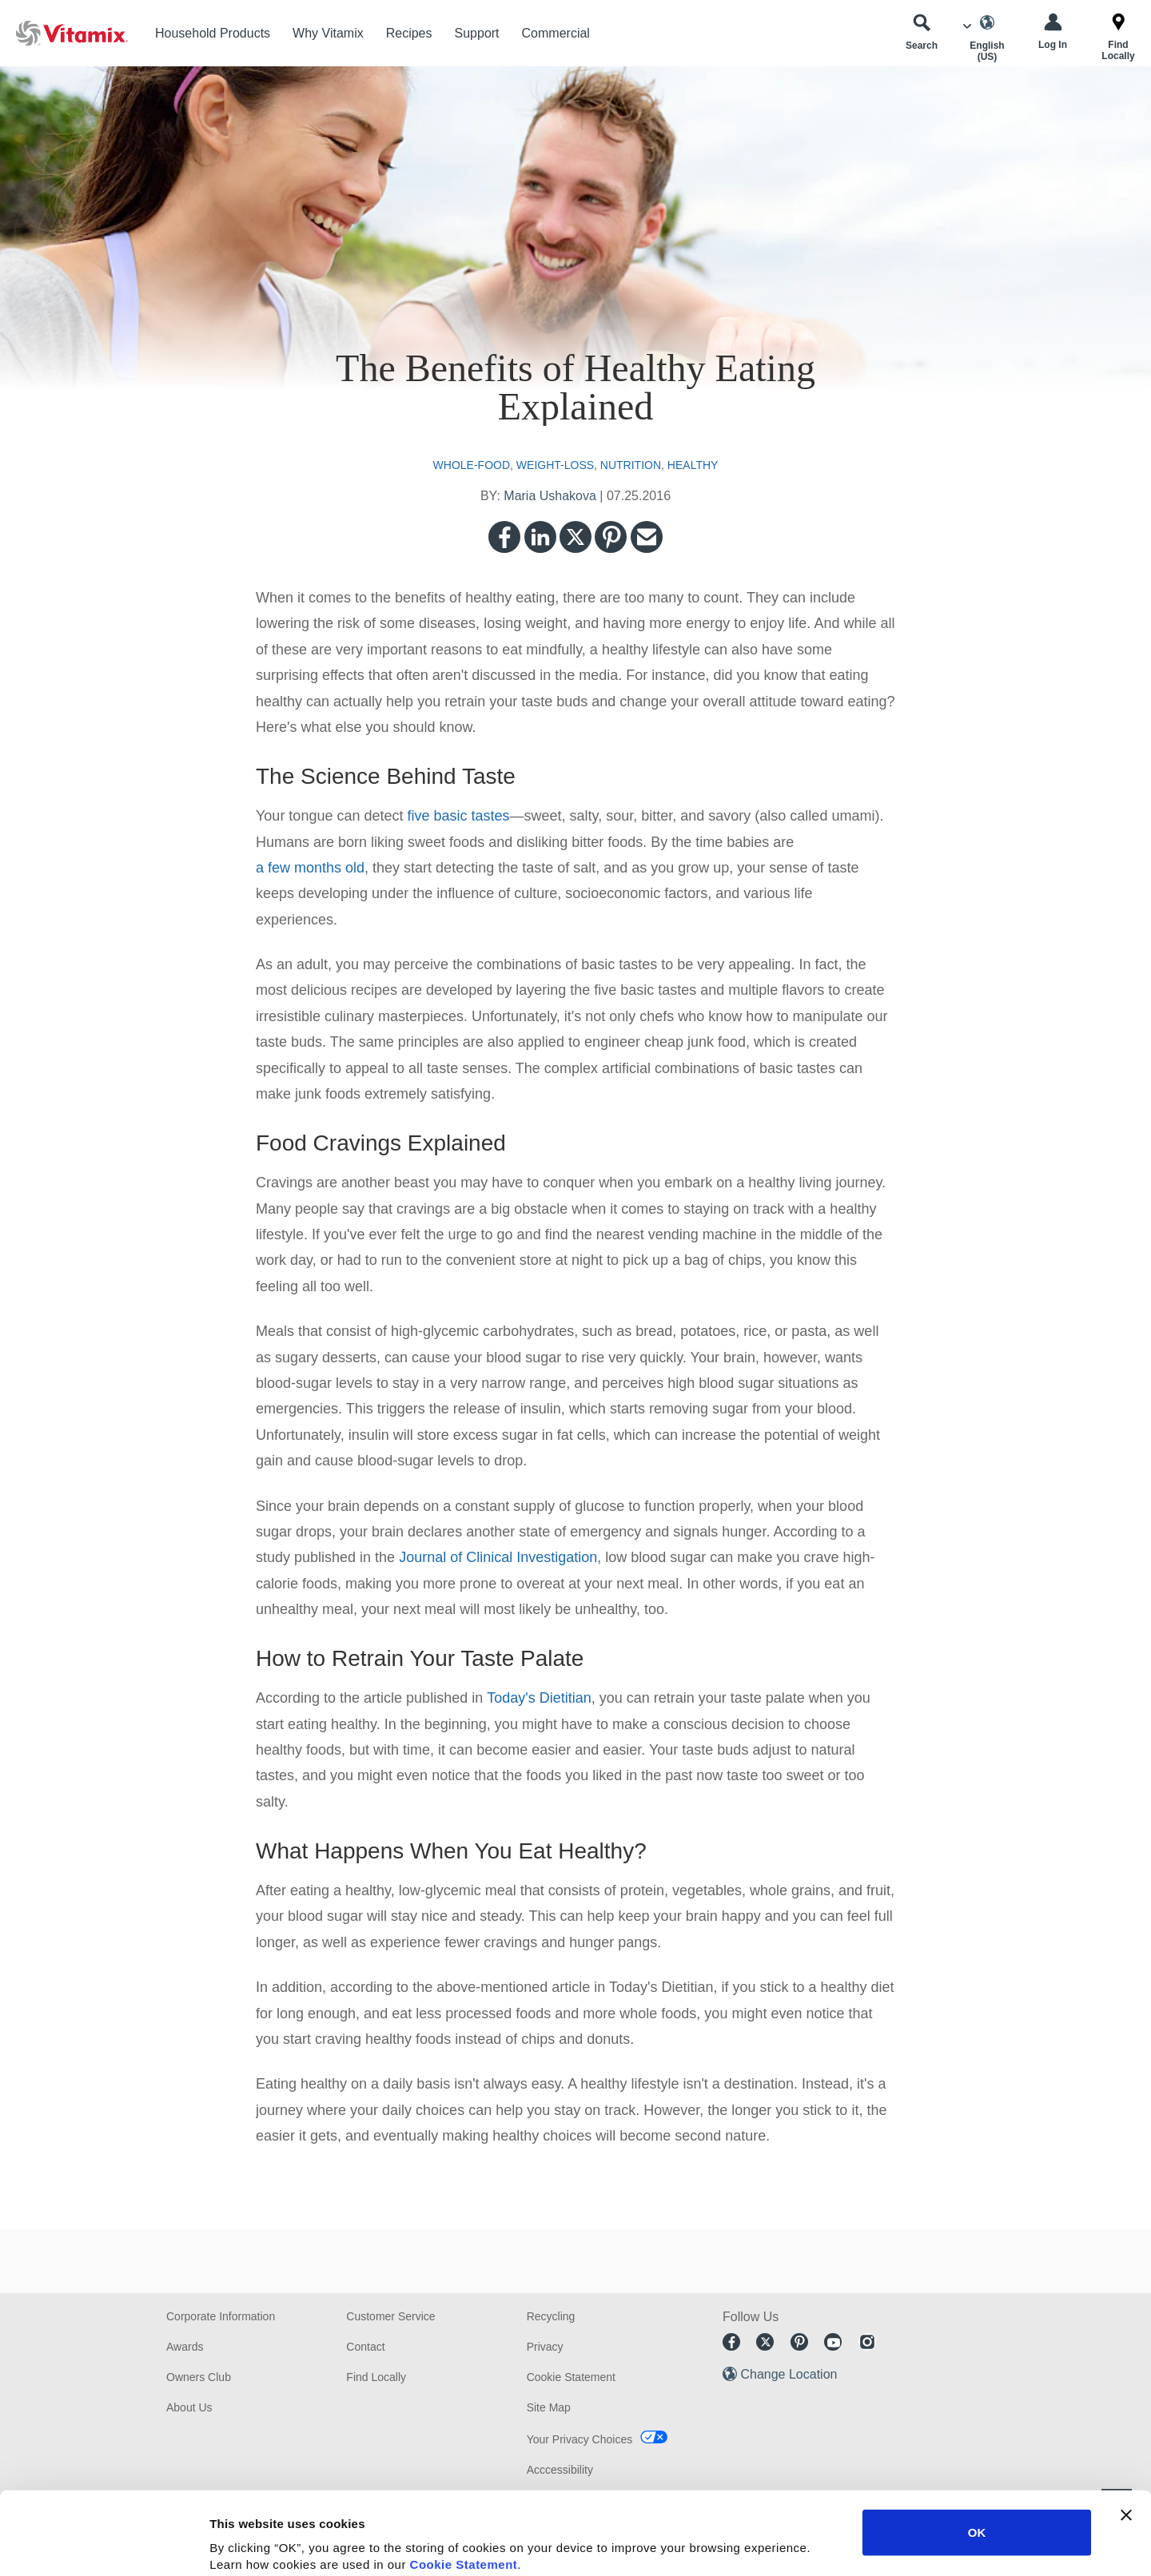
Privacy (545, 2346)
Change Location (788, 2374)
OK (977, 2449)
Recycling (551, 2316)
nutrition (630, 465)
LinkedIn (540, 537)
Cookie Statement (464, 2481)
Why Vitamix (328, 33)
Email (647, 537)
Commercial (556, 33)
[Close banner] (1126, 2432)
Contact (365, 2346)
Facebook (504, 537)
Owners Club (198, 2377)
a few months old (310, 868)
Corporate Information (220, 2316)
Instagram (867, 2342)
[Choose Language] (987, 38)
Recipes (409, 33)
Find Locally (376, 2377)
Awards (184, 2346)
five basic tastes (458, 816)
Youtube (833, 2342)
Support (477, 33)
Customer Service (390, 2316)
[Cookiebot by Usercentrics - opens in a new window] (103, 2545)
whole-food (471, 465)
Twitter (575, 537)
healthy (693, 465)
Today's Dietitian (539, 1698)
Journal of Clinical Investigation (498, 1557)
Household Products (212, 33)
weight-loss (555, 465)
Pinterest (611, 537)
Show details (839, 2544)
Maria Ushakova (550, 496)
